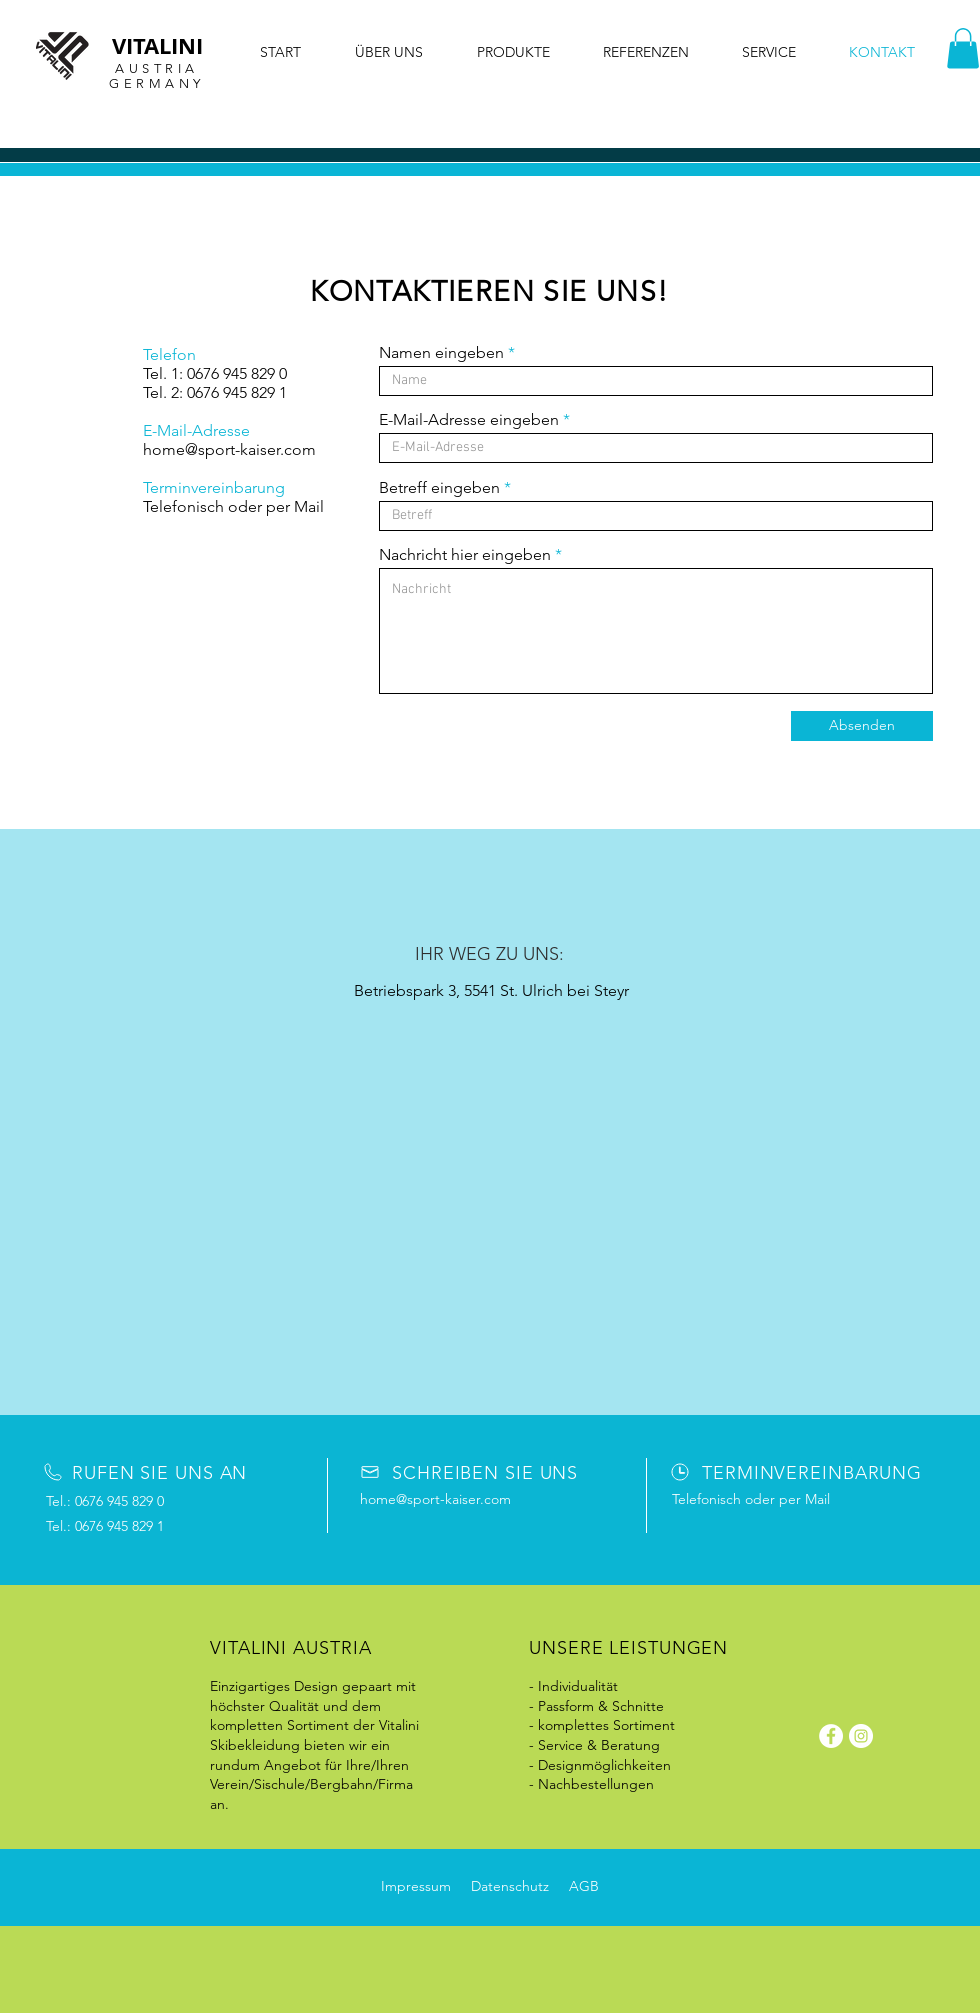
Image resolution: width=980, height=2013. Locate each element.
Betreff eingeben (439, 488)
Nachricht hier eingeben (465, 555)
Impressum (416, 1886)
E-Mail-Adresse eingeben (469, 420)
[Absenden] (862, 726)
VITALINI (157, 45)
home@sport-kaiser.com (229, 449)
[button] (963, 48)
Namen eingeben (441, 353)
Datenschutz (510, 1886)
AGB (584, 1886)
